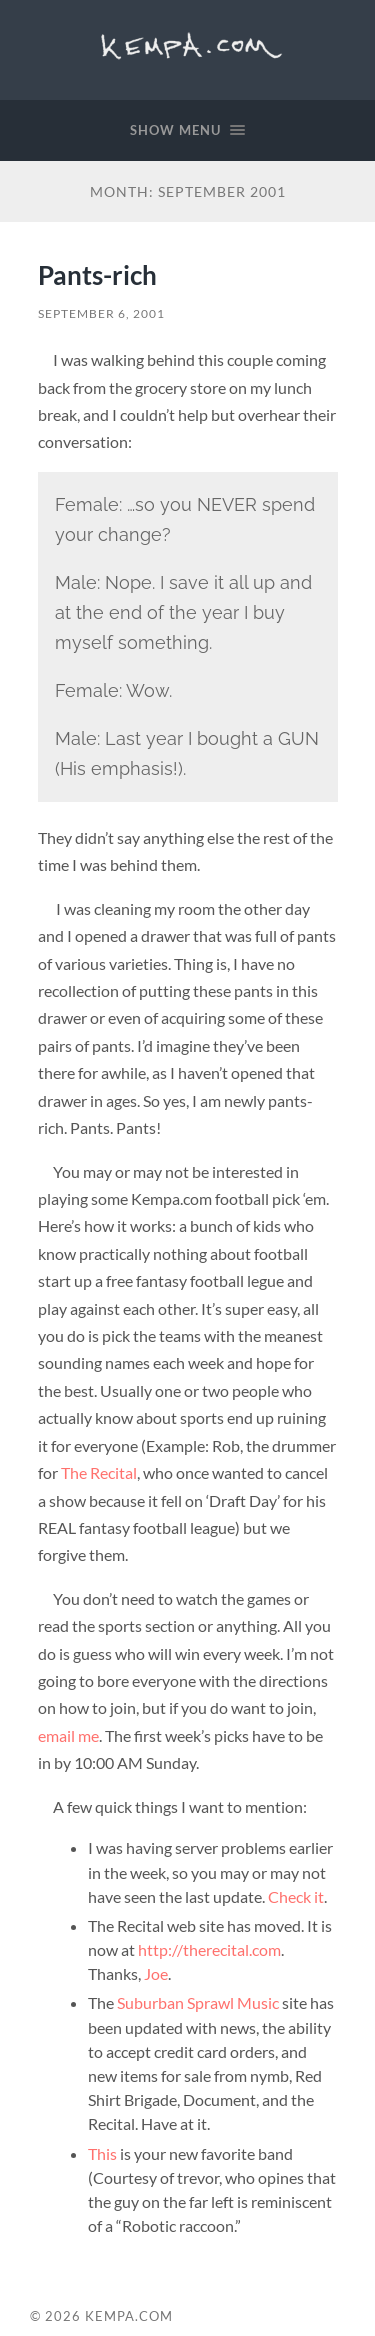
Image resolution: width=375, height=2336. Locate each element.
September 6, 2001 (101, 313)
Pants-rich (97, 275)
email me (68, 1735)
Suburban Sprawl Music (198, 2002)
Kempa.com (187, 45)
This (102, 2153)
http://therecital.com (209, 1949)
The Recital (99, 1472)
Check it (296, 1896)
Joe (156, 1973)
